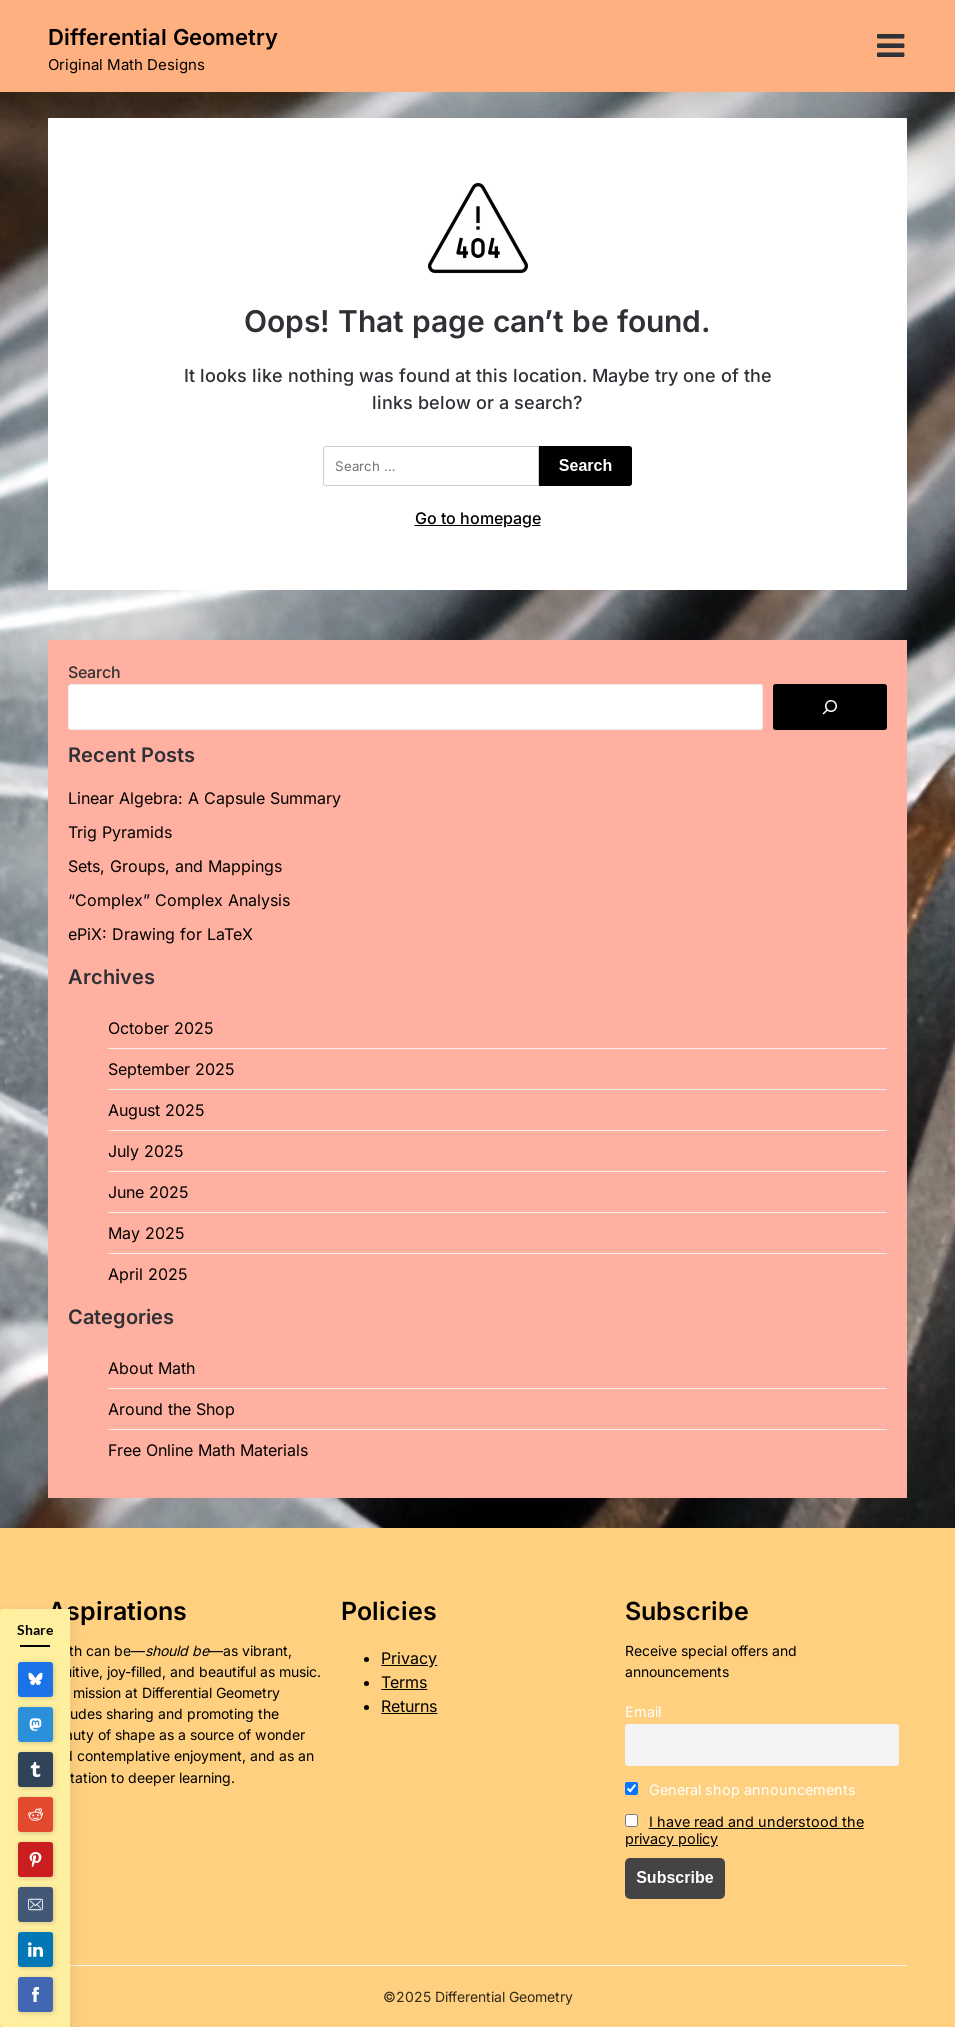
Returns (409, 1706)
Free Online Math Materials (208, 1450)
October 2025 (161, 1028)
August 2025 (156, 1110)
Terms (404, 1682)
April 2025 (148, 1274)
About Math (151, 1368)
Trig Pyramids (120, 832)
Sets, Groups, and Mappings (175, 866)
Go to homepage (478, 518)
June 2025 (148, 1192)
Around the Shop (171, 1409)
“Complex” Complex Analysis (179, 900)
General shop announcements (740, 1789)
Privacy (409, 1658)
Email (643, 1711)
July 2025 (146, 1151)
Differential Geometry (163, 37)
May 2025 (146, 1233)
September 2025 (171, 1069)
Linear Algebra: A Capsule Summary (204, 798)
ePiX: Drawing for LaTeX (160, 934)
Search (94, 672)
